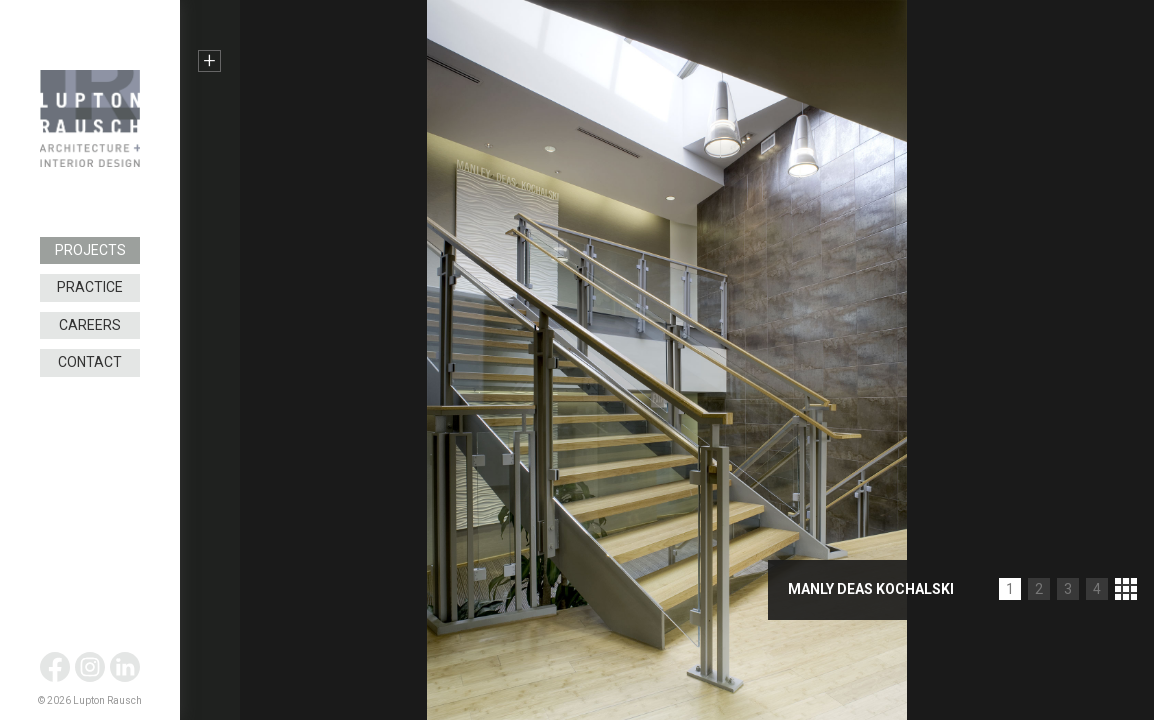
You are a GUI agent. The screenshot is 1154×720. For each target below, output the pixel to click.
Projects (90, 250)
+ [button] (209, 61)
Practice (90, 287)
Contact (90, 362)
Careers (90, 325)
